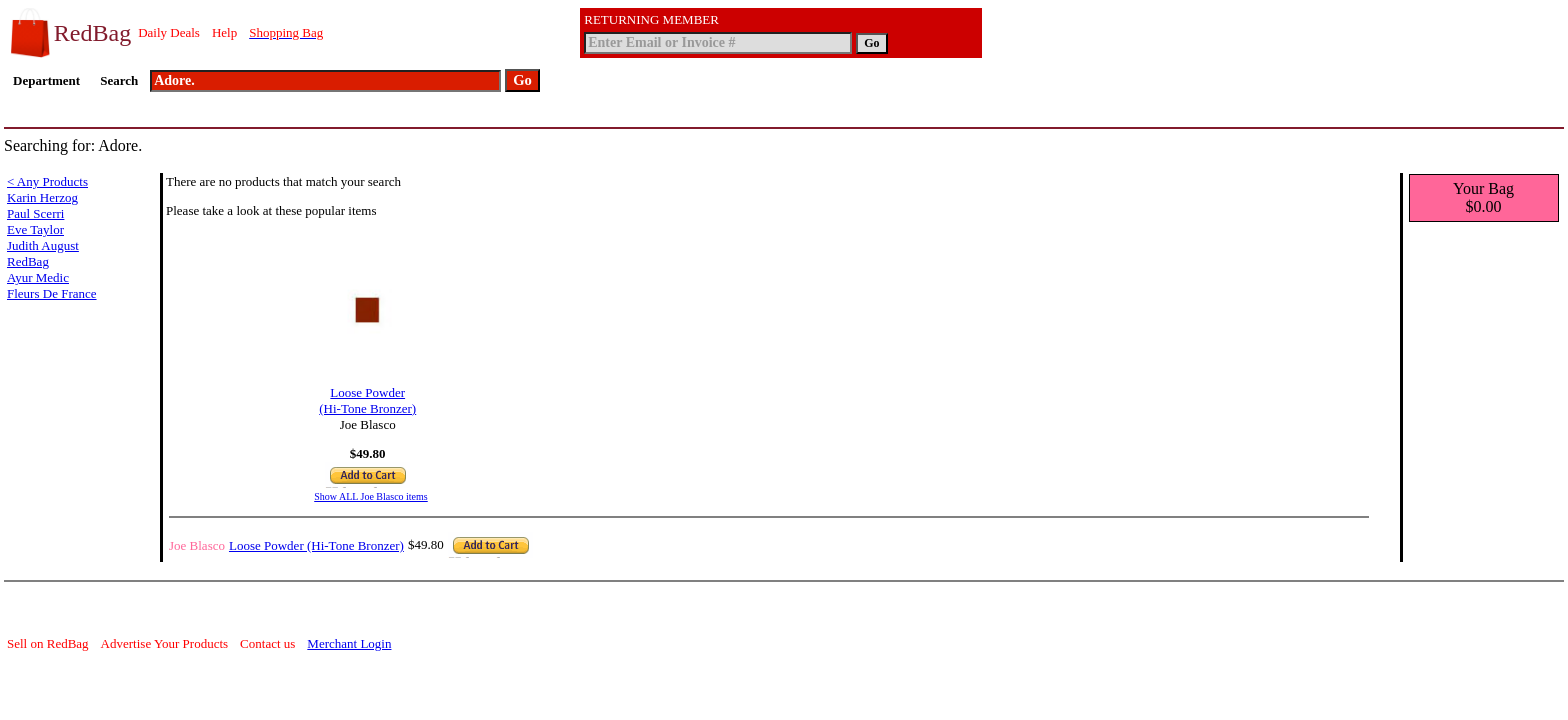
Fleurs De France (52, 293)
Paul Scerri (35, 213)
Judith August (43, 245)
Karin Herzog (42, 197)
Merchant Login (349, 643)
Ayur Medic (38, 277)
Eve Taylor (35, 229)
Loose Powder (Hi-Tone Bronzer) (368, 394)
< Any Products (47, 181)
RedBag (28, 261)
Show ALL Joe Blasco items (371, 496)
